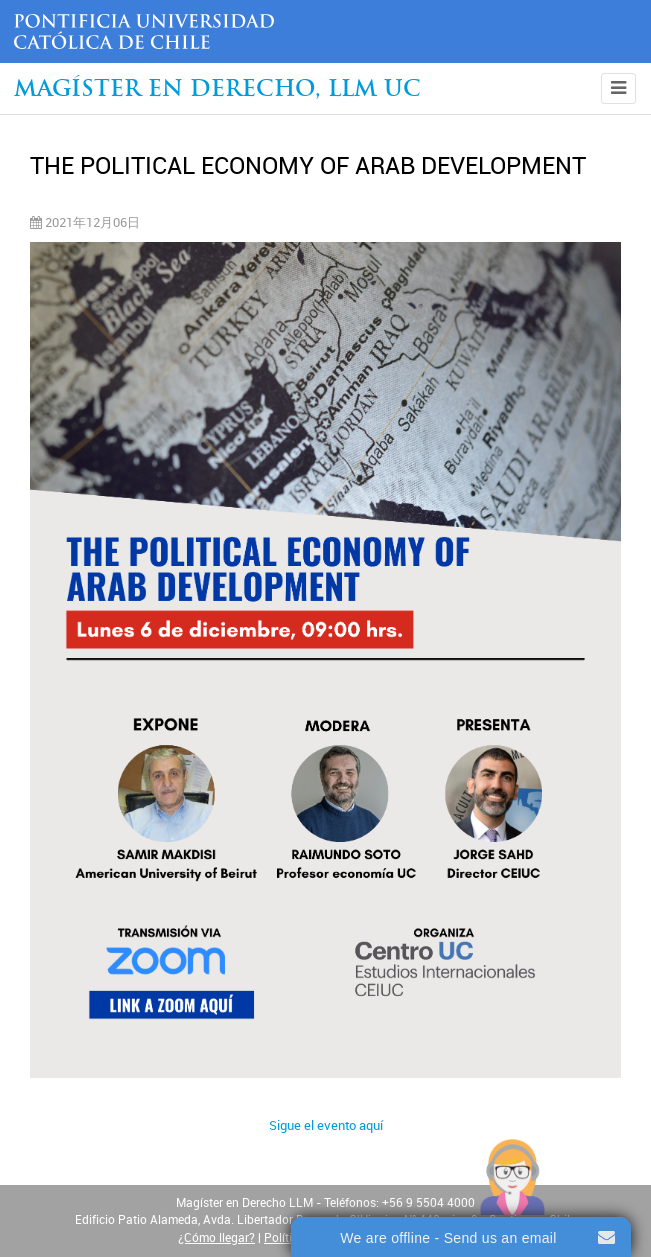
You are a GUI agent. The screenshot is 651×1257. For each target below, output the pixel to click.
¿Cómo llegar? (216, 1238)
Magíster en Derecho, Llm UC (217, 90)
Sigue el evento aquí (326, 1125)
